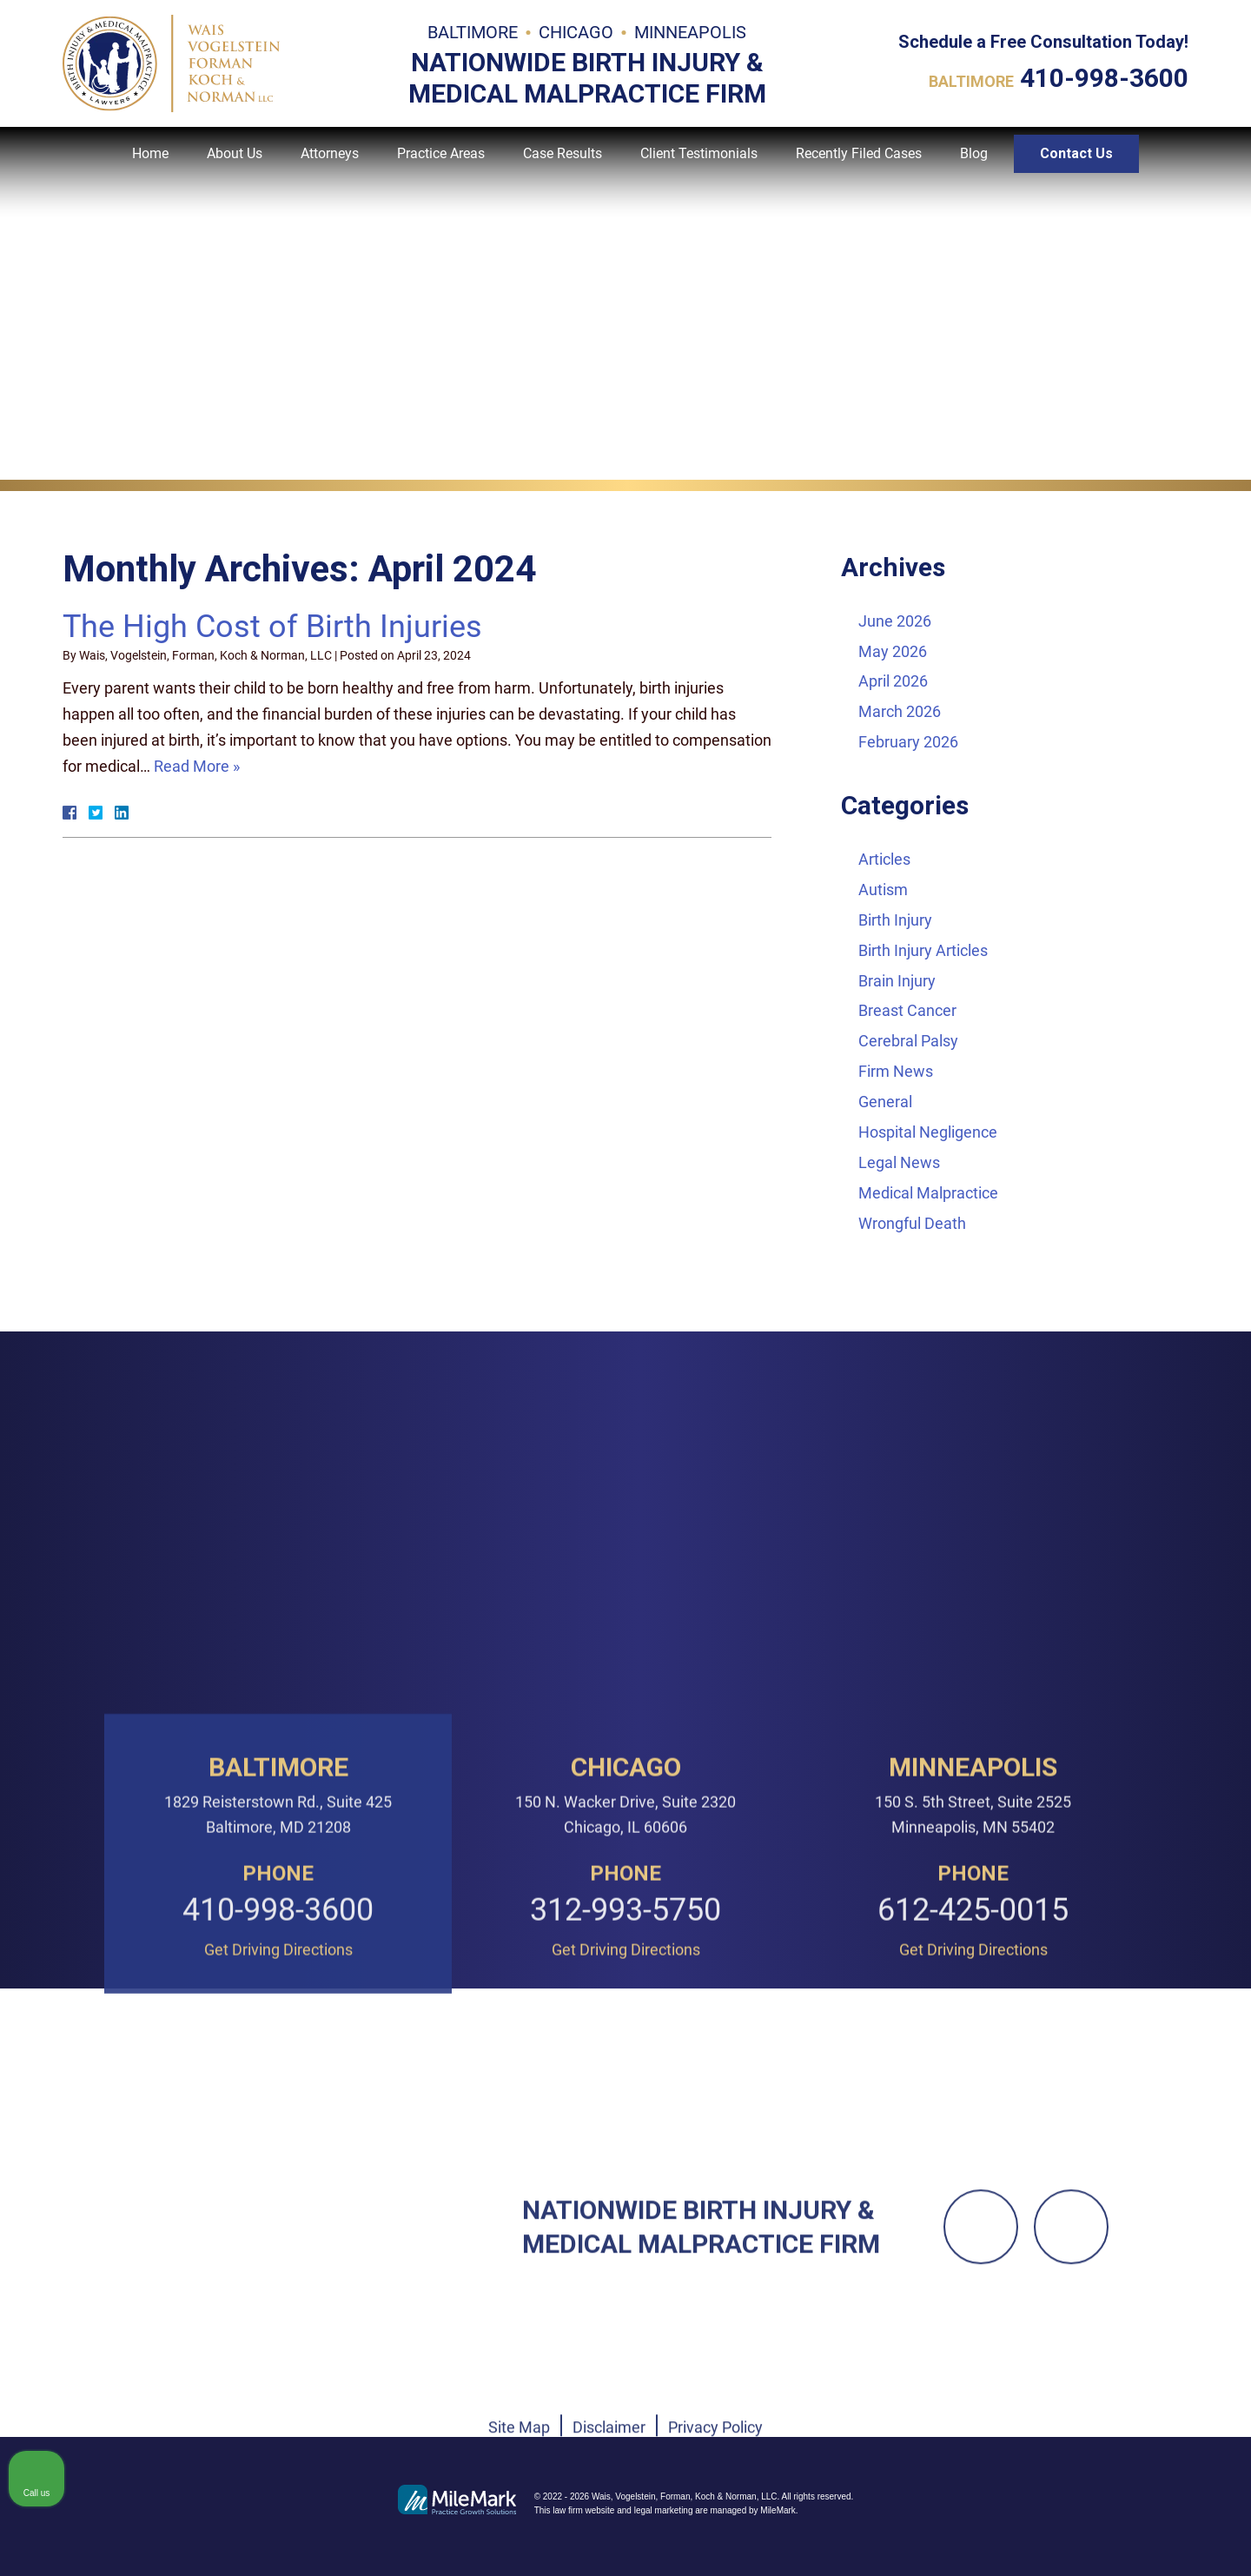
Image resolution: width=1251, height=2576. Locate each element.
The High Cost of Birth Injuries (272, 626)
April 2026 (893, 681)
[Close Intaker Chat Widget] (1194, 2021)
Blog (974, 166)
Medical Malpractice (928, 1193)
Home (150, 166)
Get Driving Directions (278, 2219)
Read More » (197, 766)
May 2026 (892, 651)
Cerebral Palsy (908, 1041)
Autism (883, 889)
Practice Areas (441, 166)
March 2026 (899, 711)
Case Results (562, 166)
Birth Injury (895, 920)
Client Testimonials (699, 166)
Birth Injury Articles (923, 950)
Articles (884, 859)
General (885, 1101)
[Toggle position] (1157, 2021)
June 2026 (894, 621)
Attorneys (330, 166)
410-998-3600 (1104, 82)
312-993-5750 (625, 2180)
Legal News (899, 1162)
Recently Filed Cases (859, 166)
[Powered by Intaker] (1104, 2539)
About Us (234, 166)
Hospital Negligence (927, 1132)
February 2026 (908, 742)
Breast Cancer (907, 1010)
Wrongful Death (912, 1223)
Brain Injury (897, 981)
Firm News (895, 1071)
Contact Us (1076, 166)
